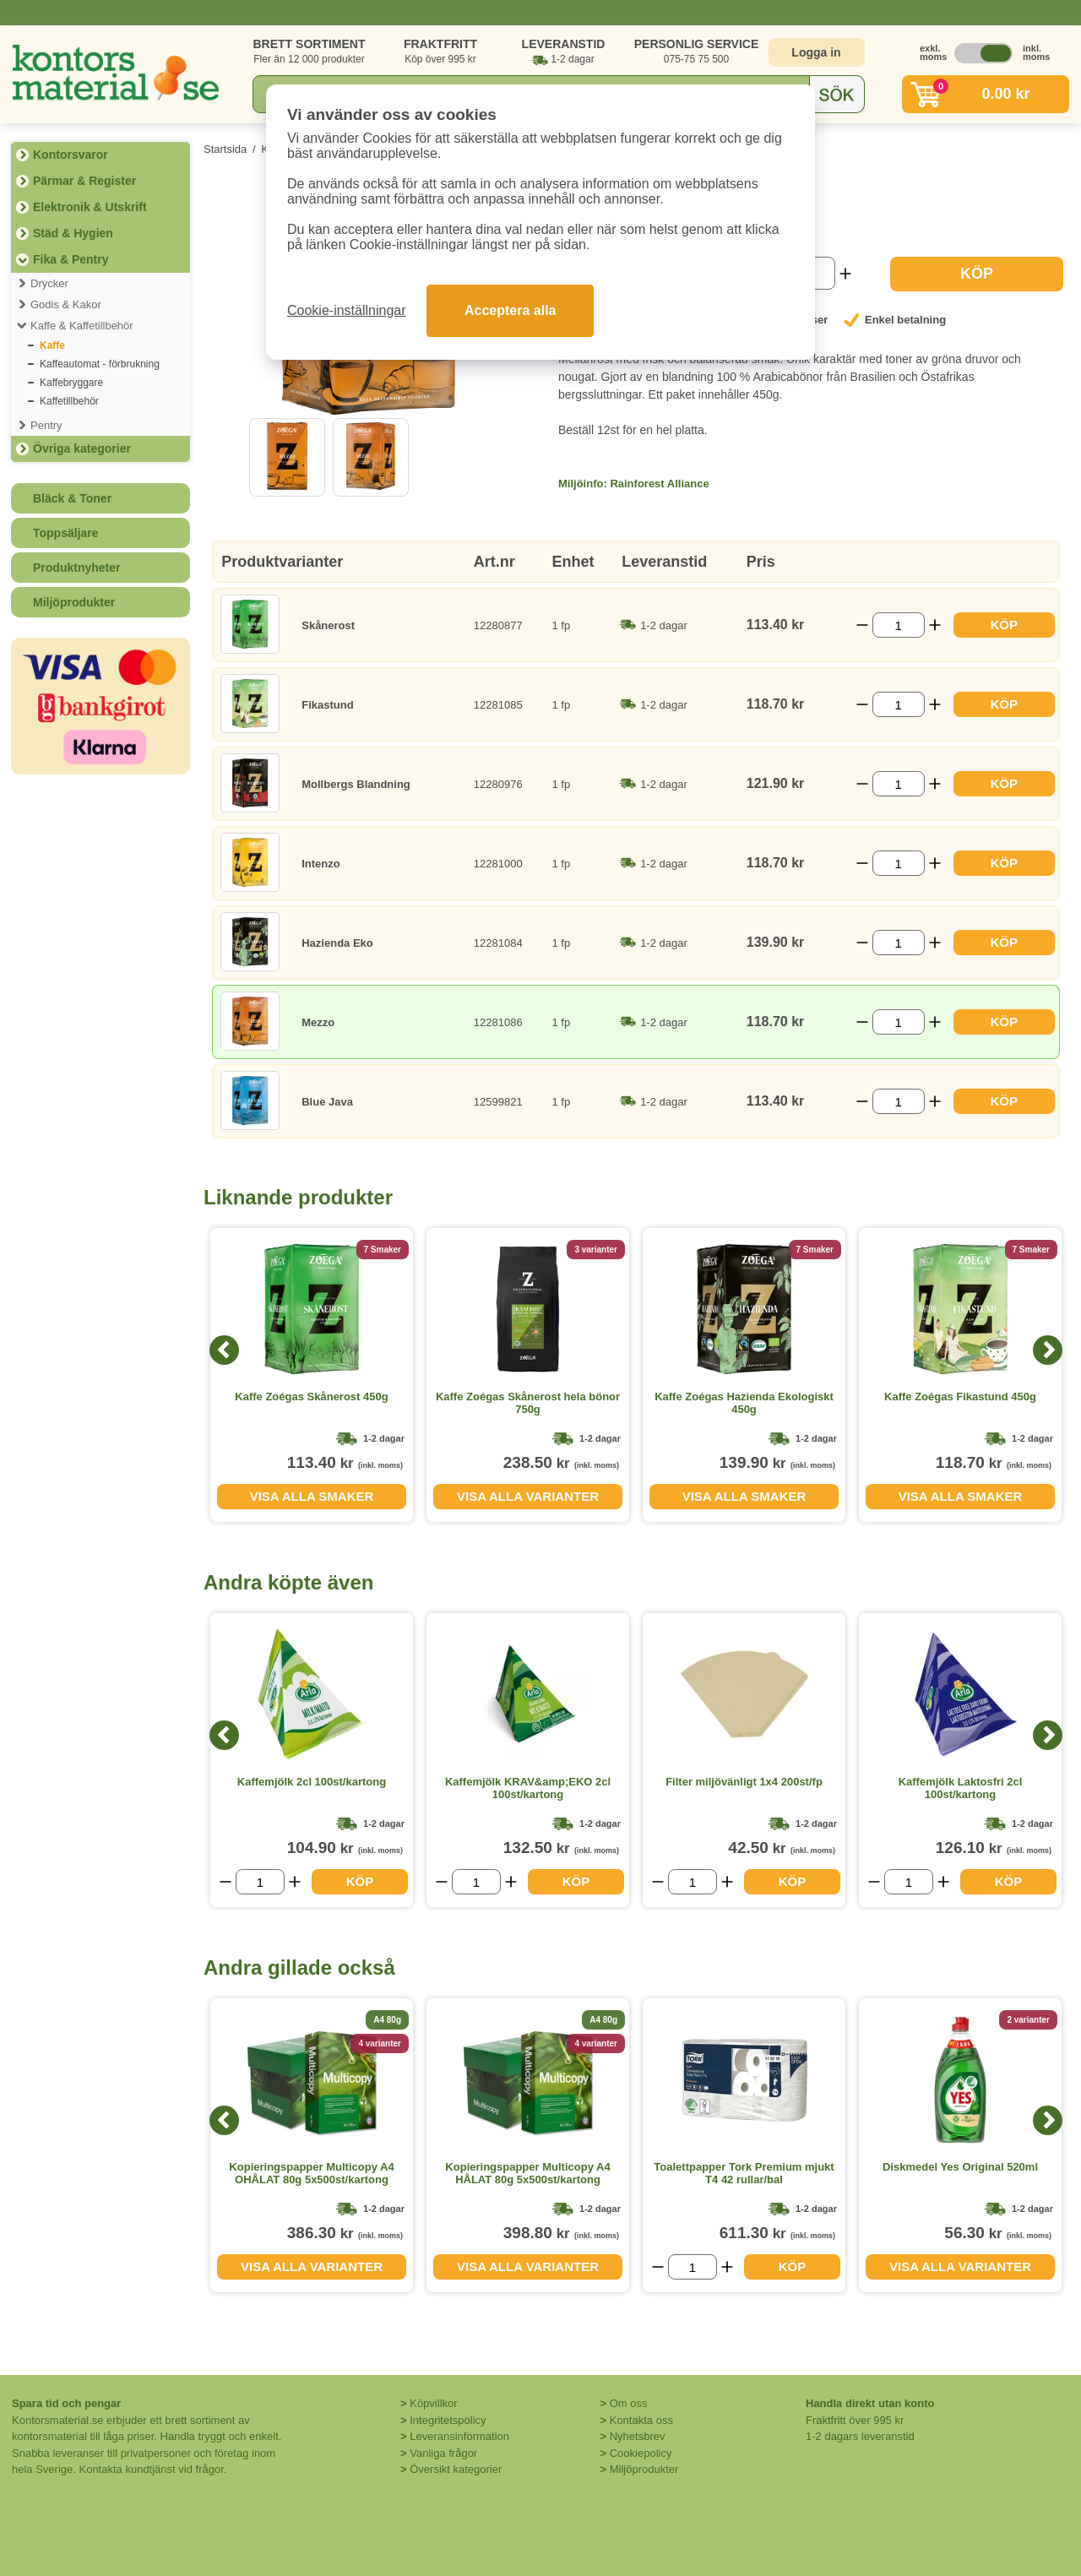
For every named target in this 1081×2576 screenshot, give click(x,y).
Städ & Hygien (73, 233)
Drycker (49, 283)
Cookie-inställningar (346, 310)
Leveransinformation (459, 2436)
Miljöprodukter (74, 602)
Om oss (629, 2403)
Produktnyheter (76, 567)
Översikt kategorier (456, 2469)
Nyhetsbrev (637, 2436)
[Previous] (224, 1350)
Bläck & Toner (72, 498)
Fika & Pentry (70, 259)
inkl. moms (1032, 52)
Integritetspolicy (448, 2420)
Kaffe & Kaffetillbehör (81, 325)
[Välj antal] (898, 625)
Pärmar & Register (84, 180)
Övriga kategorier (82, 448)
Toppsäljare (66, 533)
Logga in (815, 52)
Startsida (225, 149)
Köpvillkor (433, 2403)
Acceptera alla (510, 310)
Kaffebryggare (71, 383)
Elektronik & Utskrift (90, 207)
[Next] (1047, 1350)
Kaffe (52, 345)
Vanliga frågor (443, 2453)
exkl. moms (929, 52)
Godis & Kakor (65, 304)
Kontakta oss (641, 2420)
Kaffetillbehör (69, 401)
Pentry (46, 425)
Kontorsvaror (70, 154)
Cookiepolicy (641, 2453)
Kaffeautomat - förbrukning (100, 364)
